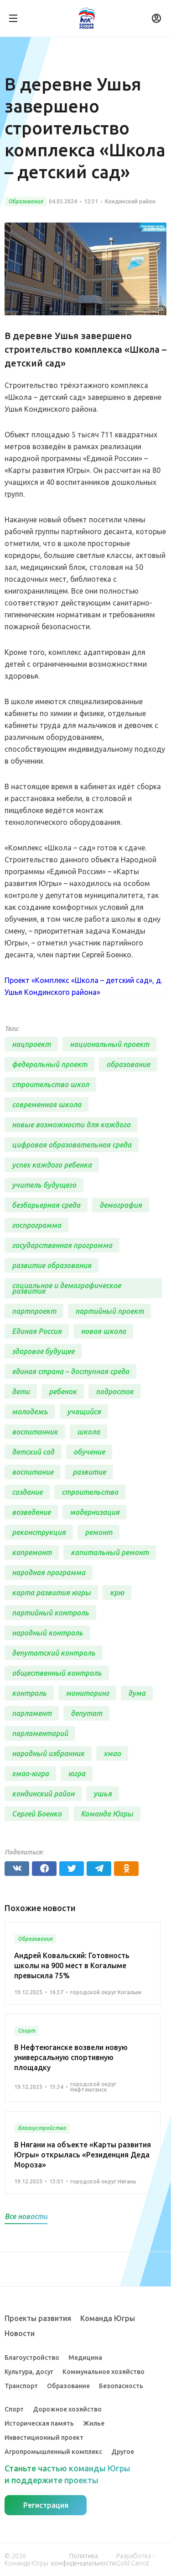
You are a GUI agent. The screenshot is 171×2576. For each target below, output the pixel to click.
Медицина (85, 2357)
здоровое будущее (43, 1351)
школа (88, 1432)
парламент (32, 1713)
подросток (115, 1391)
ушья (102, 1794)
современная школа (46, 1104)
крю (117, 1592)
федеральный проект (49, 1064)
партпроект (34, 1311)
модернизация (94, 1512)
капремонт (32, 1552)
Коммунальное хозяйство (103, 2371)
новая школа (103, 1331)
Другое (122, 2451)
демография (120, 1205)
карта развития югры (51, 1592)
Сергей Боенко (37, 1814)
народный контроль (47, 1633)
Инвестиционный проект (44, 2437)
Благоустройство (32, 2357)
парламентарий (40, 1733)
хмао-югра (30, 1773)
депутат (86, 1713)
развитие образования (51, 1265)
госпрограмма (36, 1225)
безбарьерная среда (46, 1205)
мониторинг (87, 1693)
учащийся (84, 1412)
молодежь (30, 1412)
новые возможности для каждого (71, 1125)
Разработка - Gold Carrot (135, 2559)
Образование (68, 2386)
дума (136, 1693)
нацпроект (31, 1044)
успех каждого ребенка (52, 1165)
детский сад (33, 1452)
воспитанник (35, 1432)
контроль (29, 1693)
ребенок (63, 1391)
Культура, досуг (29, 2371)
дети (21, 1391)
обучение (89, 1452)
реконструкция (39, 1532)
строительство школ (50, 1084)
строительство (90, 1492)
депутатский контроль (53, 1653)
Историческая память (39, 2423)
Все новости (26, 2216)
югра (76, 1773)
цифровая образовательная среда (71, 1145)
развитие (89, 1472)
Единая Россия (37, 1331)
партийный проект (109, 1311)
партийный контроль (50, 1613)
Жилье (93, 2423)
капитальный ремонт (110, 1552)
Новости (20, 2333)
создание (27, 1492)
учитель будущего (44, 1185)
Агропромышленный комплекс (53, 2451)
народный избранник (48, 1753)
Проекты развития (38, 2318)
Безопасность (121, 2386)
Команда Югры (107, 1814)
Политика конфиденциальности (83, 2559)
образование (128, 1064)
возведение (31, 1512)
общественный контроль (57, 1673)
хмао (112, 1753)
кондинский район (43, 1794)
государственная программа (62, 1245)
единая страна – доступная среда (70, 1371)
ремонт (98, 1532)
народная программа (48, 1572)
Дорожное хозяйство (67, 2409)
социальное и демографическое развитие (66, 1288)
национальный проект (109, 1044)
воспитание (32, 1472)
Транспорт (21, 2386)
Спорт (14, 2409)
